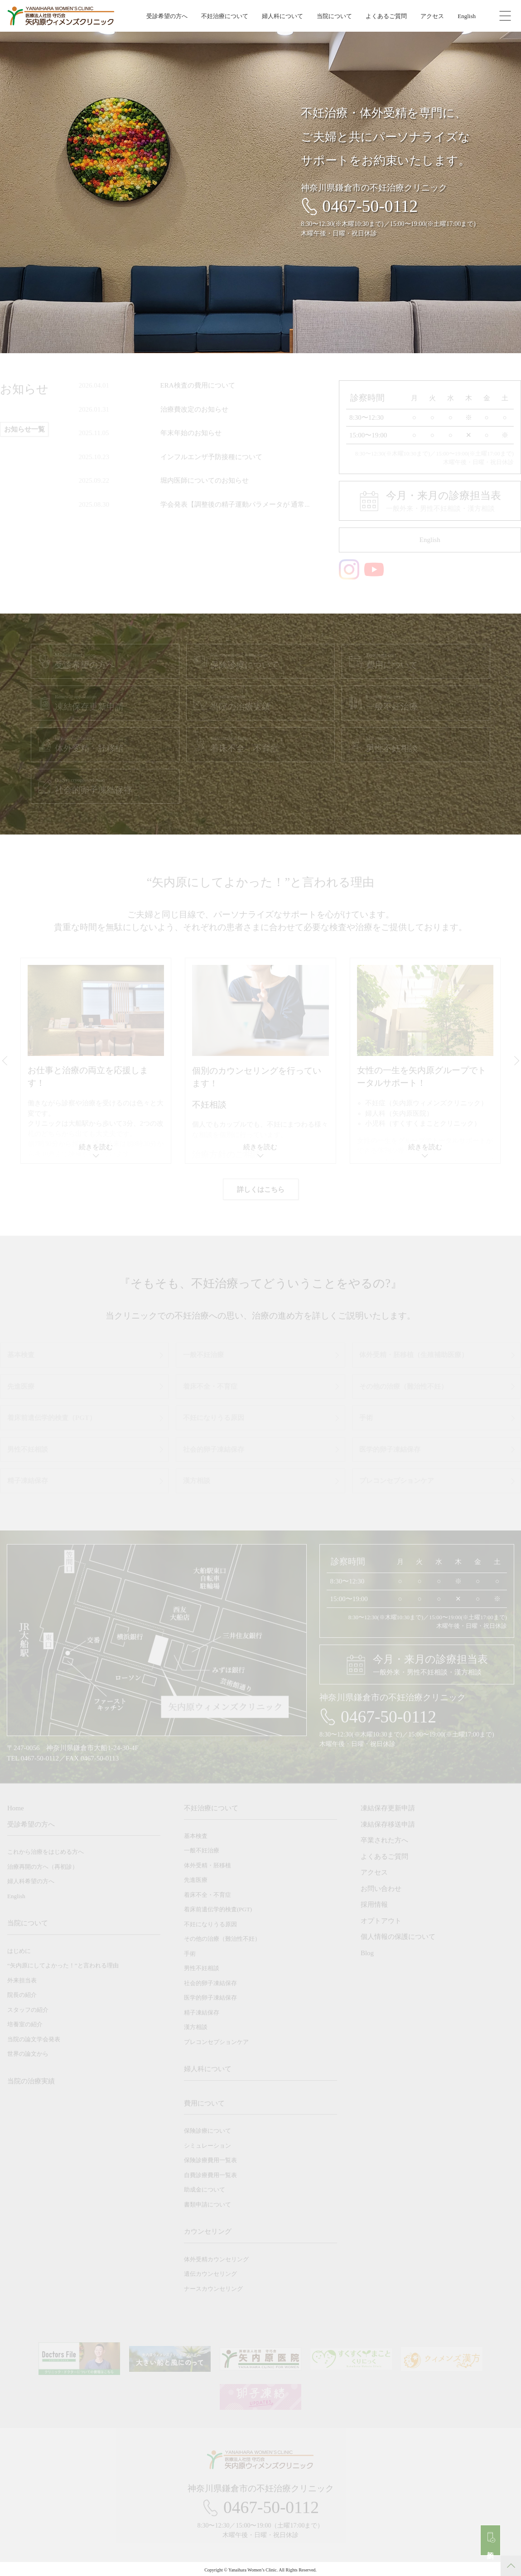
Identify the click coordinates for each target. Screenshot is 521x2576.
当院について (334, 16)
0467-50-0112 (370, 206)
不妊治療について (224, 16)
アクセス (432, 16)
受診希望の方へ (167, 16)
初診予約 (490, 2547)
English (467, 16)
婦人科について (282, 16)
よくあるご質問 (386, 16)
